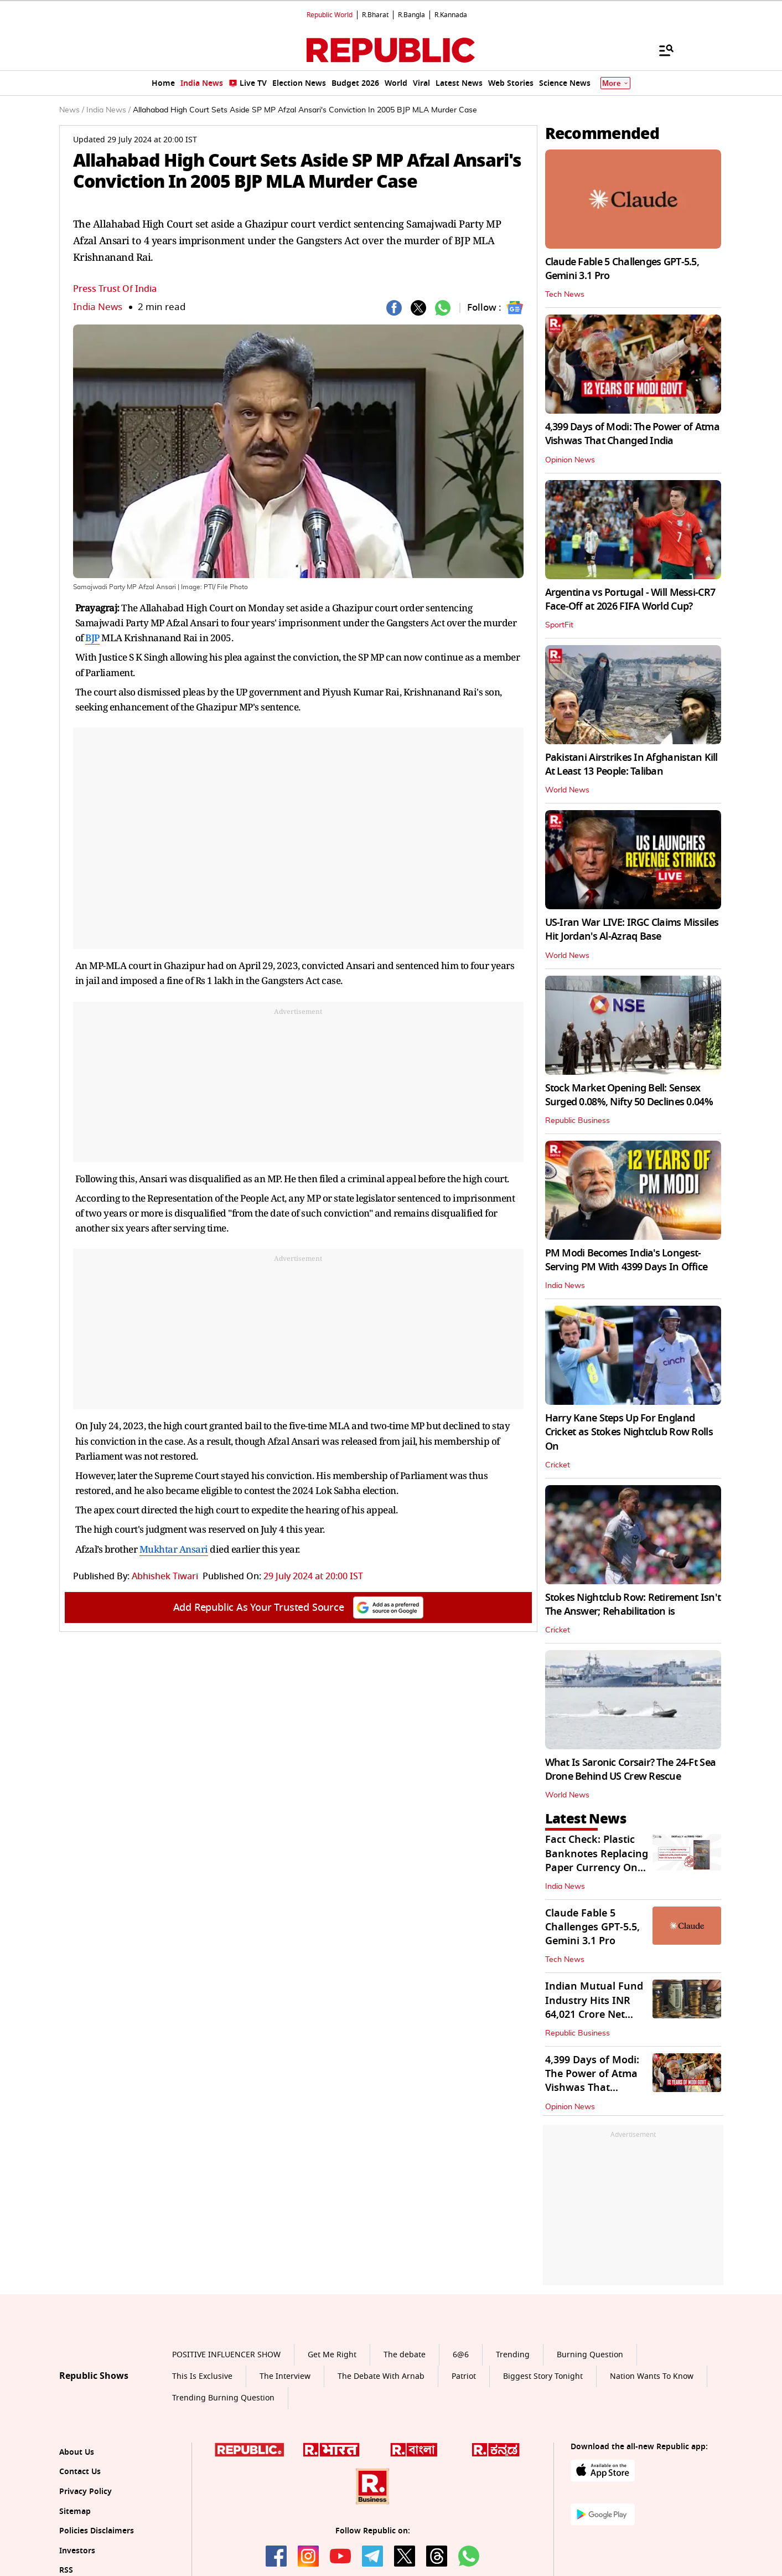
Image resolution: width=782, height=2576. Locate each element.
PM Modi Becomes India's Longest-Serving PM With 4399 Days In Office (626, 1260)
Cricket (557, 1465)
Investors (77, 2551)
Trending (513, 2355)
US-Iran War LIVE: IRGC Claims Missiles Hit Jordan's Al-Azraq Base (632, 929)
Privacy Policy (85, 2491)
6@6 (461, 2355)
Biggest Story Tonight (543, 2376)
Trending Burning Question (223, 2398)
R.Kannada (450, 15)
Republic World (330, 15)
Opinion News (570, 460)
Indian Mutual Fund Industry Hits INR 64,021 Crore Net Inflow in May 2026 (594, 2007)
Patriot (464, 2376)
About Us (76, 2452)
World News (567, 790)
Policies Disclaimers (96, 2531)
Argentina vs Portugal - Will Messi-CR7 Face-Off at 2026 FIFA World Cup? (630, 599)
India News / (108, 110)
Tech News (564, 294)
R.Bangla (411, 15)
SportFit (559, 625)
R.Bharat (375, 15)
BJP (92, 637)
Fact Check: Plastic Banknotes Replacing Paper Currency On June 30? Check (596, 1860)
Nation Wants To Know (651, 2376)
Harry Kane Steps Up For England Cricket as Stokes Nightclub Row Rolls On (629, 1432)
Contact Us (80, 2471)
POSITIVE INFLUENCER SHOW (226, 2355)
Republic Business (577, 1121)
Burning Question (590, 2355)
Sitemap (75, 2511)
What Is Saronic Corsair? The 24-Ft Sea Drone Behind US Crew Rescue (630, 1769)
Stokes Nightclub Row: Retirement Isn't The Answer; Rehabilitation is (633, 1604)
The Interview (285, 2376)
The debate (405, 2355)
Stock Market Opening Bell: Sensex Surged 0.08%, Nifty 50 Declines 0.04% (629, 1095)
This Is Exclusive (202, 2376)
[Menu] (661, 50)
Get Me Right (332, 2355)
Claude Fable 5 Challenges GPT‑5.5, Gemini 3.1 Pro (622, 269)
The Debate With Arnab (381, 2376)
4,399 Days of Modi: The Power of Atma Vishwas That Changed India (632, 434)
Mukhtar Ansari (173, 1549)
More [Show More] (615, 83)
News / (71, 110)
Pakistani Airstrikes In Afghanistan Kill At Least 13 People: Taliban (631, 764)
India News (97, 307)
